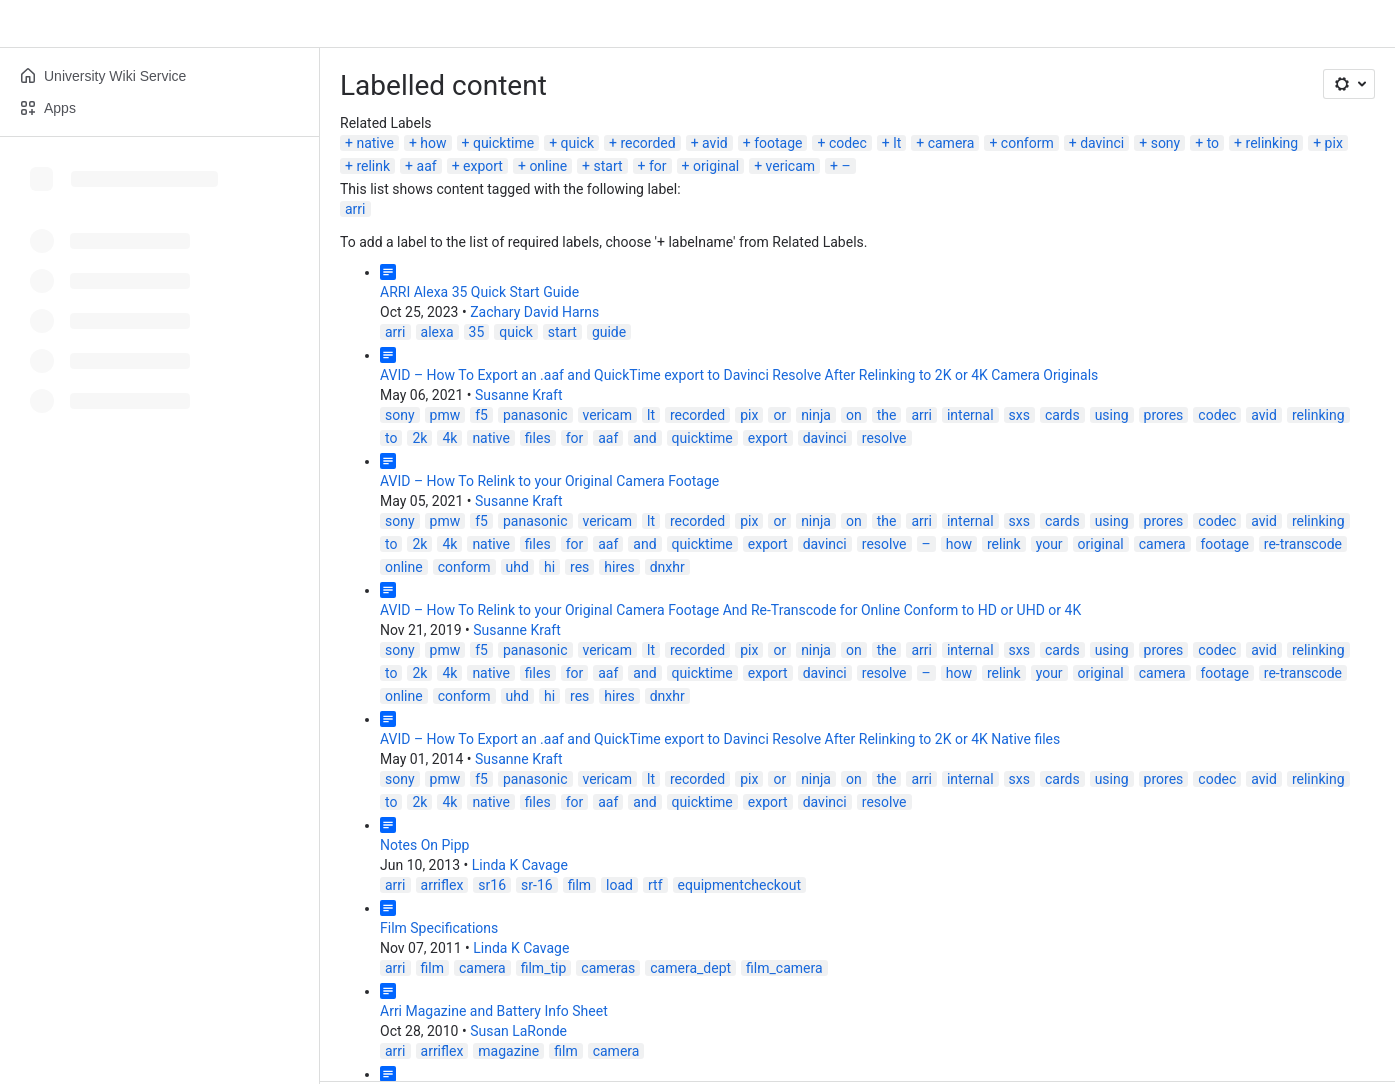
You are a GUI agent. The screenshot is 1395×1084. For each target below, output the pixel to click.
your (1049, 544)
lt (897, 143)
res (579, 567)
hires (619, 567)
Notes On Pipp (424, 845)
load (619, 885)
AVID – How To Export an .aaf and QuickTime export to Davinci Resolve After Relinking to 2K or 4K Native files (720, 739)
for (658, 166)
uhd (517, 567)
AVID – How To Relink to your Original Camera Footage (549, 481)
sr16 (492, 885)
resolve (884, 438)
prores (1164, 415)
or (779, 415)
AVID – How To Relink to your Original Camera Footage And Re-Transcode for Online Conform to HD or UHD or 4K (730, 610)
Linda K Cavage (520, 865)
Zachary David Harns (534, 312)
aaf (427, 166)
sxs (1019, 415)
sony (1166, 143)
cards (1062, 415)
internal (970, 415)
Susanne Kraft (519, 395)
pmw (445, 415)
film (579, 885)
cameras (608, 968)
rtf (655, 885)
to (1213, 143)
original (716, 166)
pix (1334, 143)
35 (477, 332)
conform (1027, 143)
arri (355, 209)
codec (848, 143)
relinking (1272, 143)
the (887, 415)
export (483, 166)
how (433, 143)
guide (609, 332)
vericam (791, 166)
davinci (1102, 143)
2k (419, 438)
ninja (816, 415)
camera (951, 143)
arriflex (442, 885)
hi (549, 567)
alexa (437, 332)
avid (715, 143)
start (607, 166)
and (644, 438)
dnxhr (667, 567)
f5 (481, 415)
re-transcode (1303, 544)
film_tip (544, 968)
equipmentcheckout (740, 885)
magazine (508, 1051)
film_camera (784, 968)
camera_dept (690, 968)
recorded (648, 143)
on (854, 415)
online (548, 166)
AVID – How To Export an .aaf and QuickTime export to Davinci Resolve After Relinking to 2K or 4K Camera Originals (739, 375)
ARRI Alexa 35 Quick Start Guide (479, 292)
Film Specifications (439, 928)
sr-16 (537, 885)
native (374, 143)
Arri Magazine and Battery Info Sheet (494, 1011)
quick (578, 143)
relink (373, 166)
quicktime (503, 143)
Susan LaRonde (518, 1031)
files (538, 438)
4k (449, 438)
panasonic (535, 415)
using (1112, 415)
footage (778, 143)
